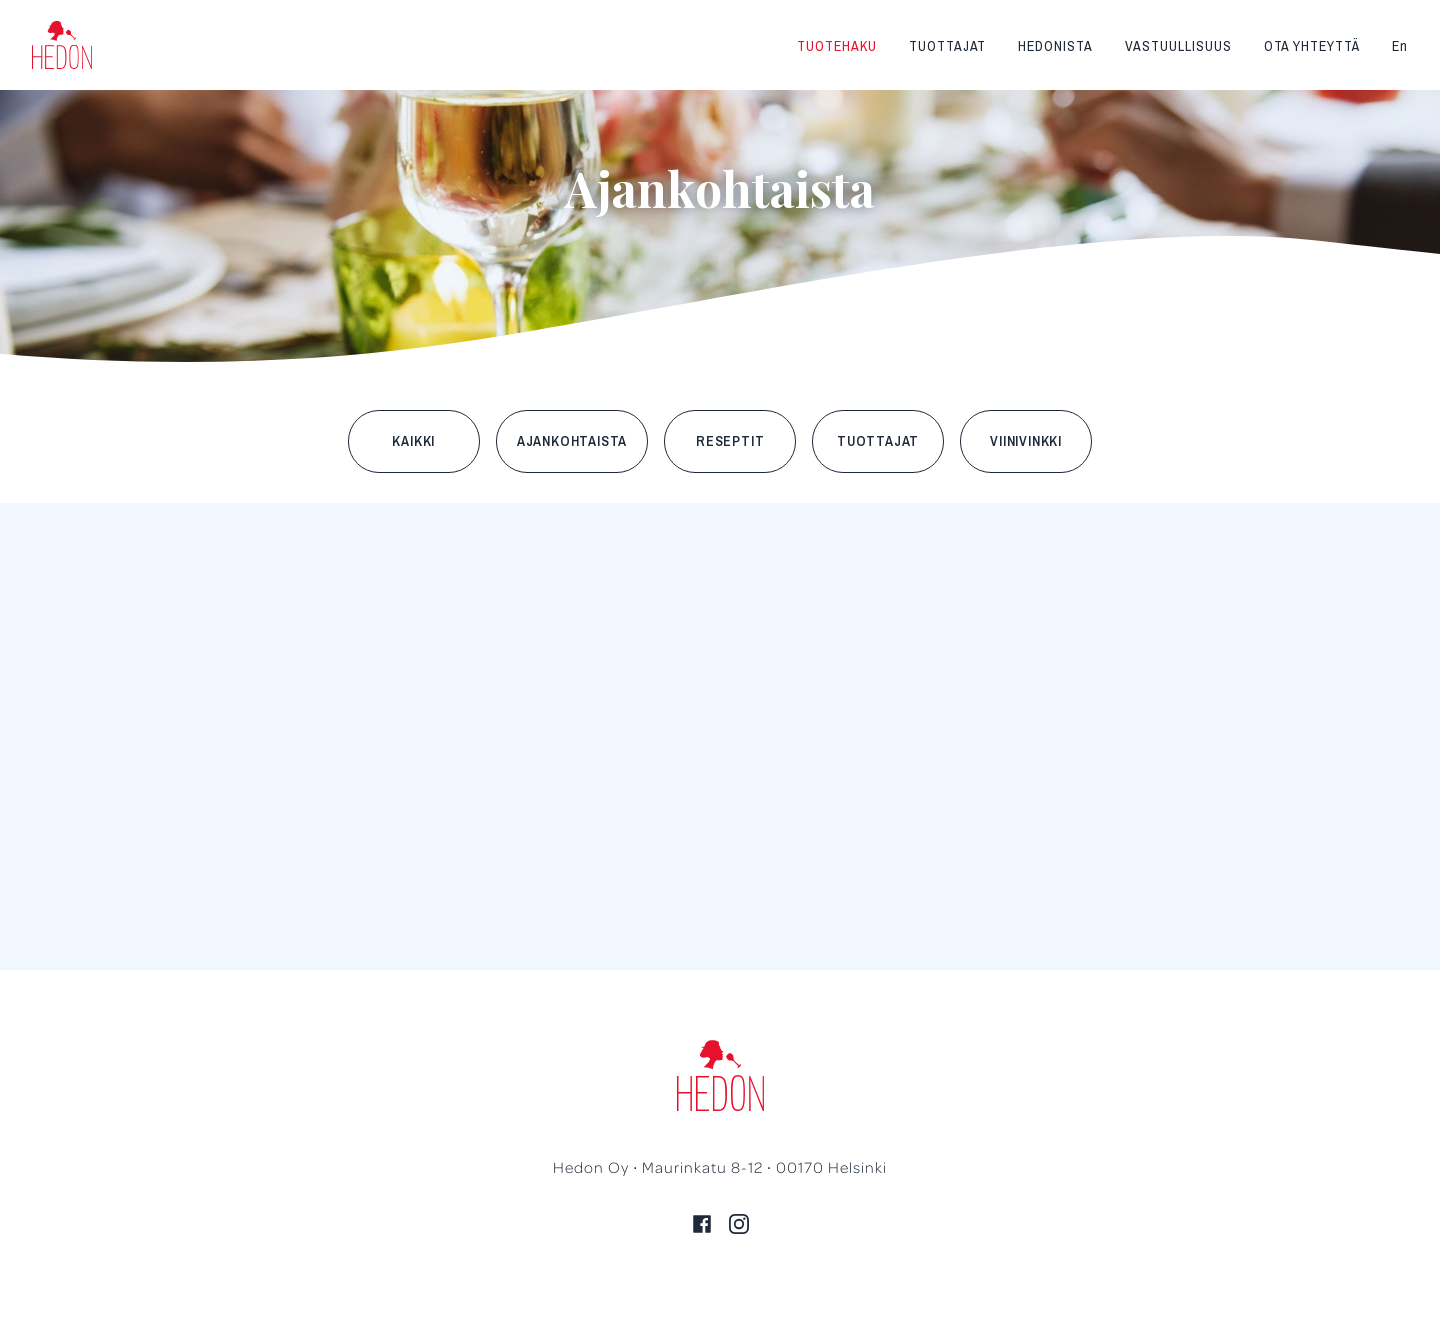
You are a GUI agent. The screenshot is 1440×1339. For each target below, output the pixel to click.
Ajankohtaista (572, 441)
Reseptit (730, 441)
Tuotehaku (837, 46)
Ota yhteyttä (1312, 46)
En (1400, 46)
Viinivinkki (1026, 441)
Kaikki (413, 441)
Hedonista (1055, 46)
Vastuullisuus (1178, 46)
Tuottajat (948, 46)
